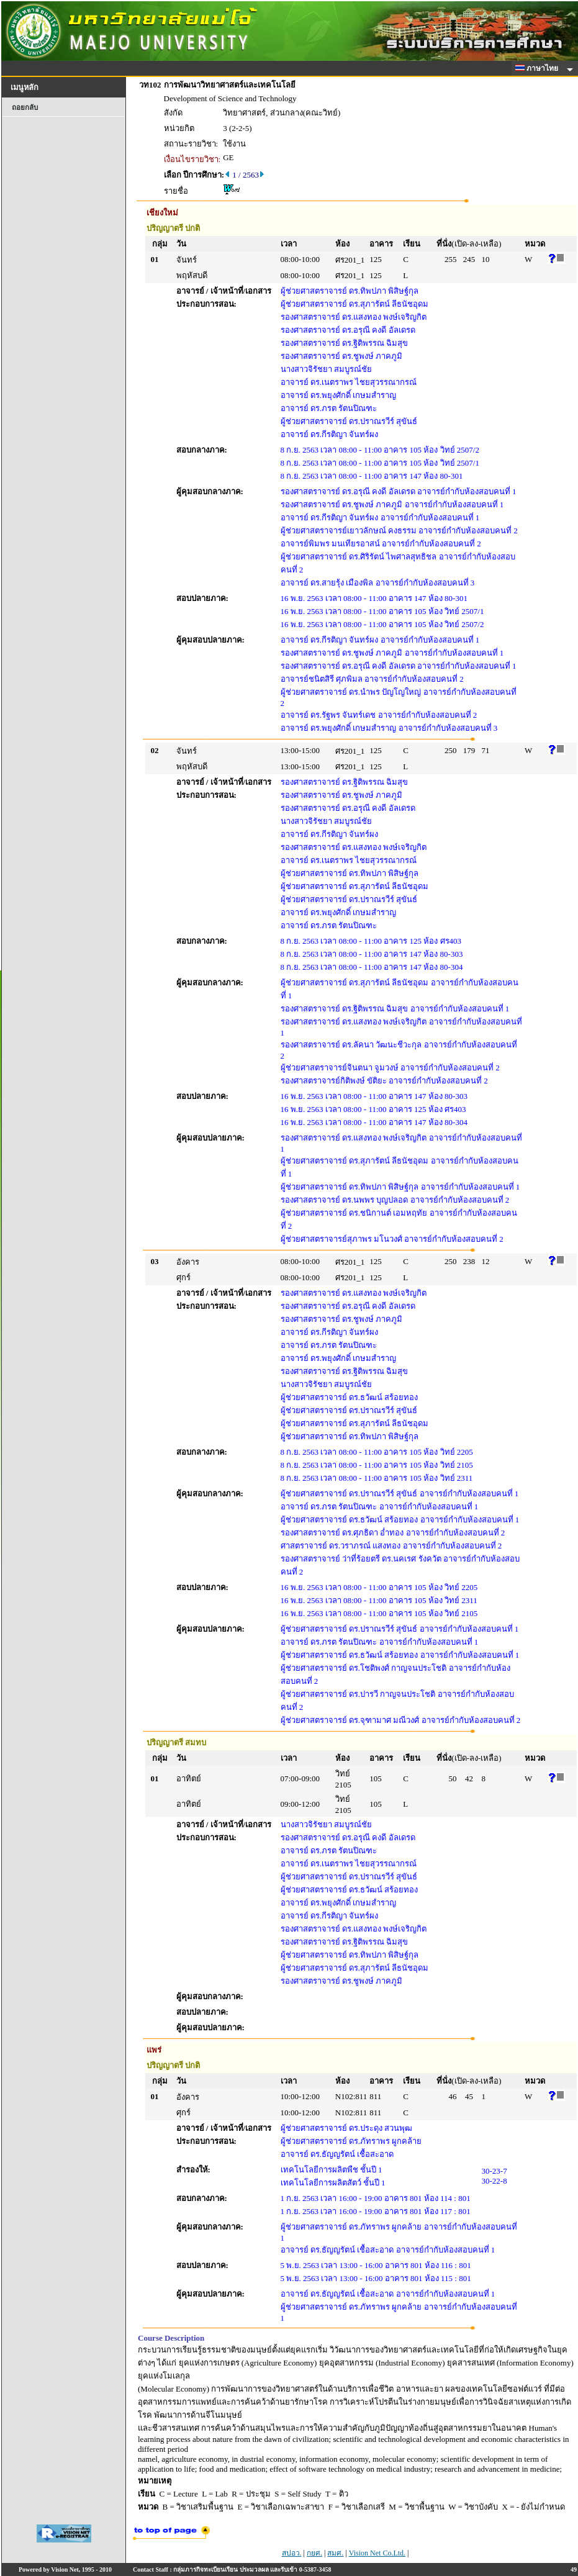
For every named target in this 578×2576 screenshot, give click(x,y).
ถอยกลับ (25, 107)
